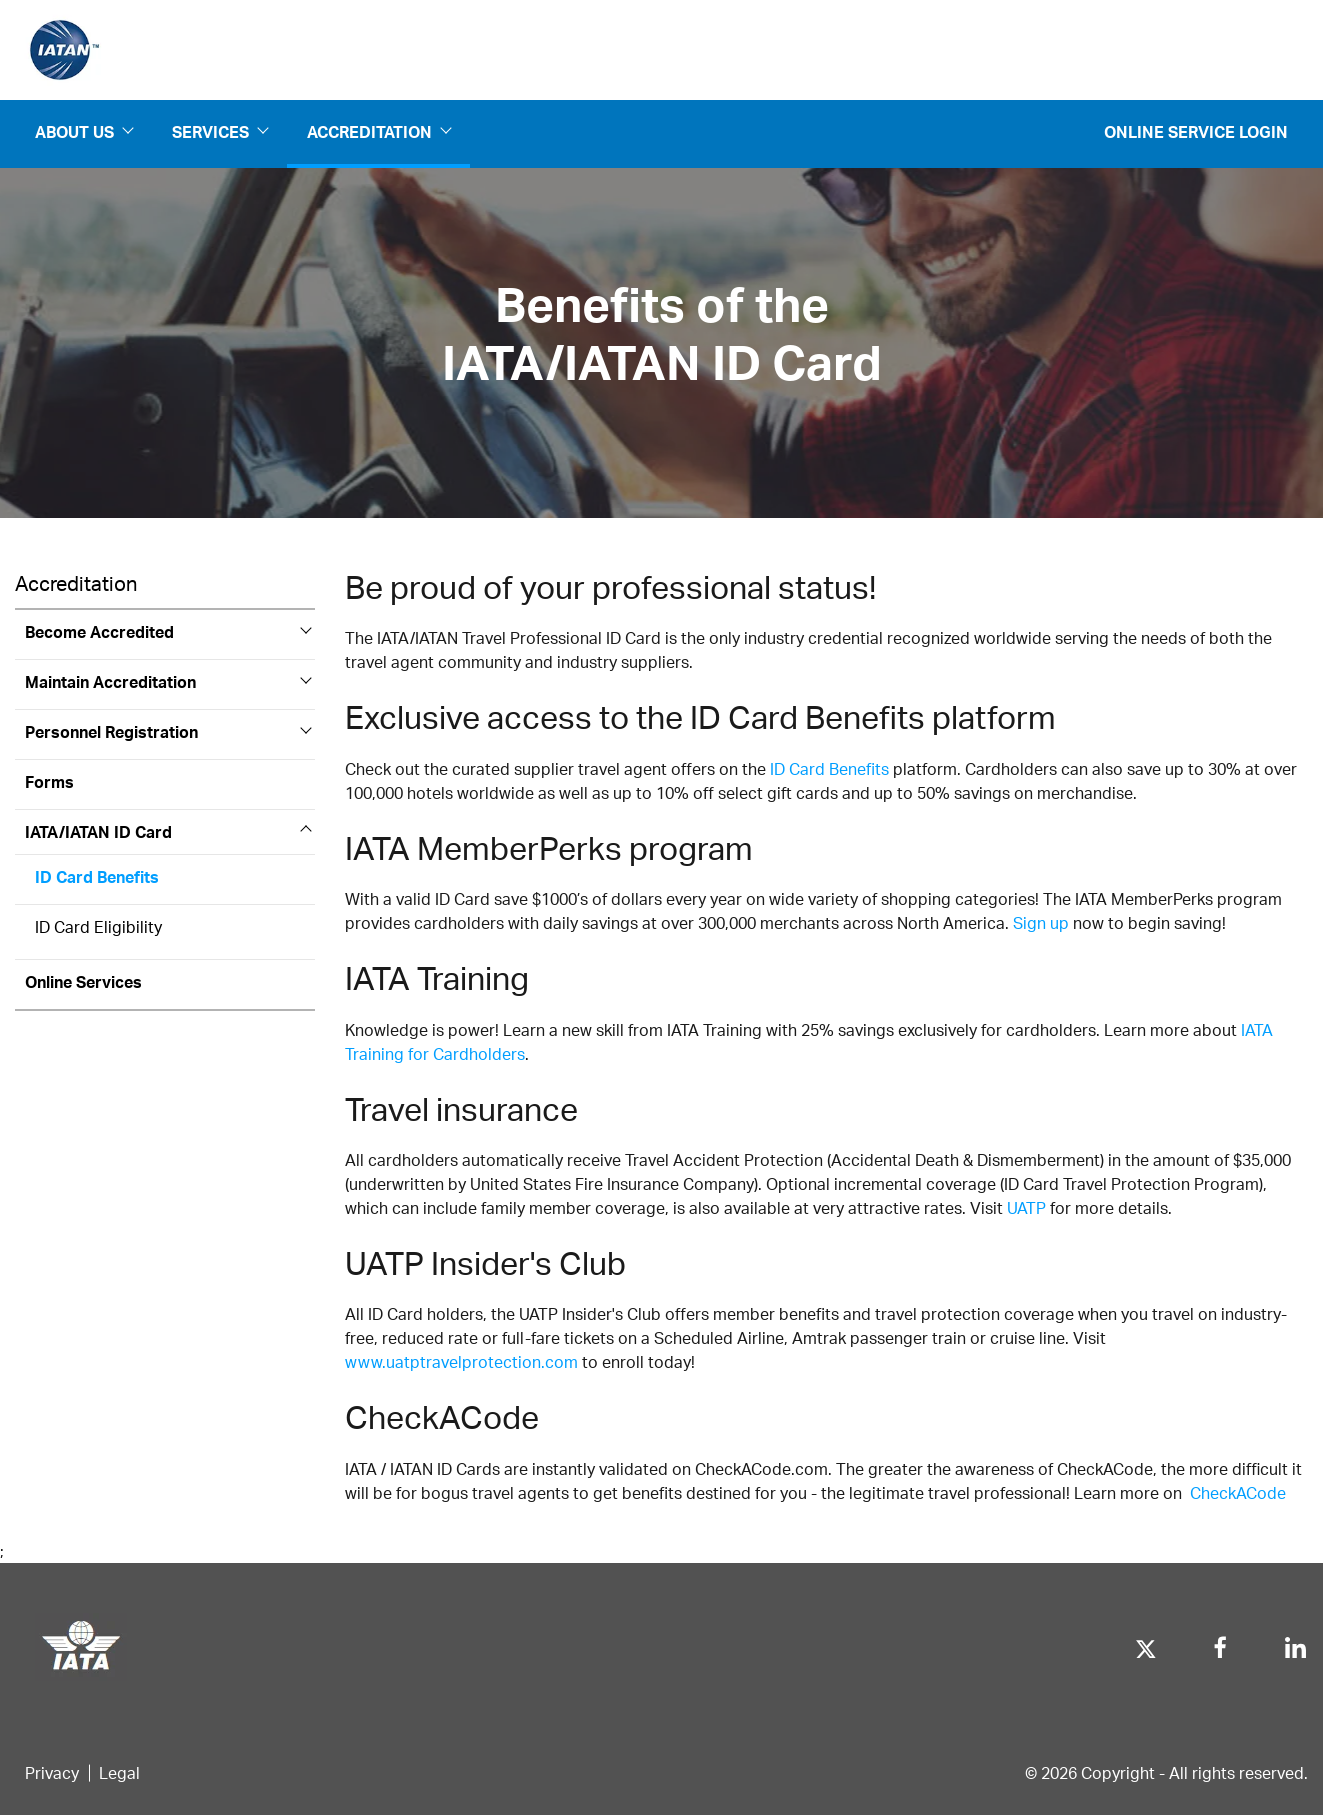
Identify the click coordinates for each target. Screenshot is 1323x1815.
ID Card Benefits (97, 876)
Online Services (83, 981)
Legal (119, 1772)
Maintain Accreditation (110, 681)
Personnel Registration (111, 731)
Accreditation (378, 132)
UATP (1026, 1207)
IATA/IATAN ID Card (98, 831)
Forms (49, 781)
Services (219, 132)
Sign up (1041, 922)
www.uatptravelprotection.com (461, 1361)
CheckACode (1238, 1492)
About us (83, 132)
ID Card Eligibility (98, 926)
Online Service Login (1196, 131)
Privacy (52, 1772)
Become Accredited (99, 631)
